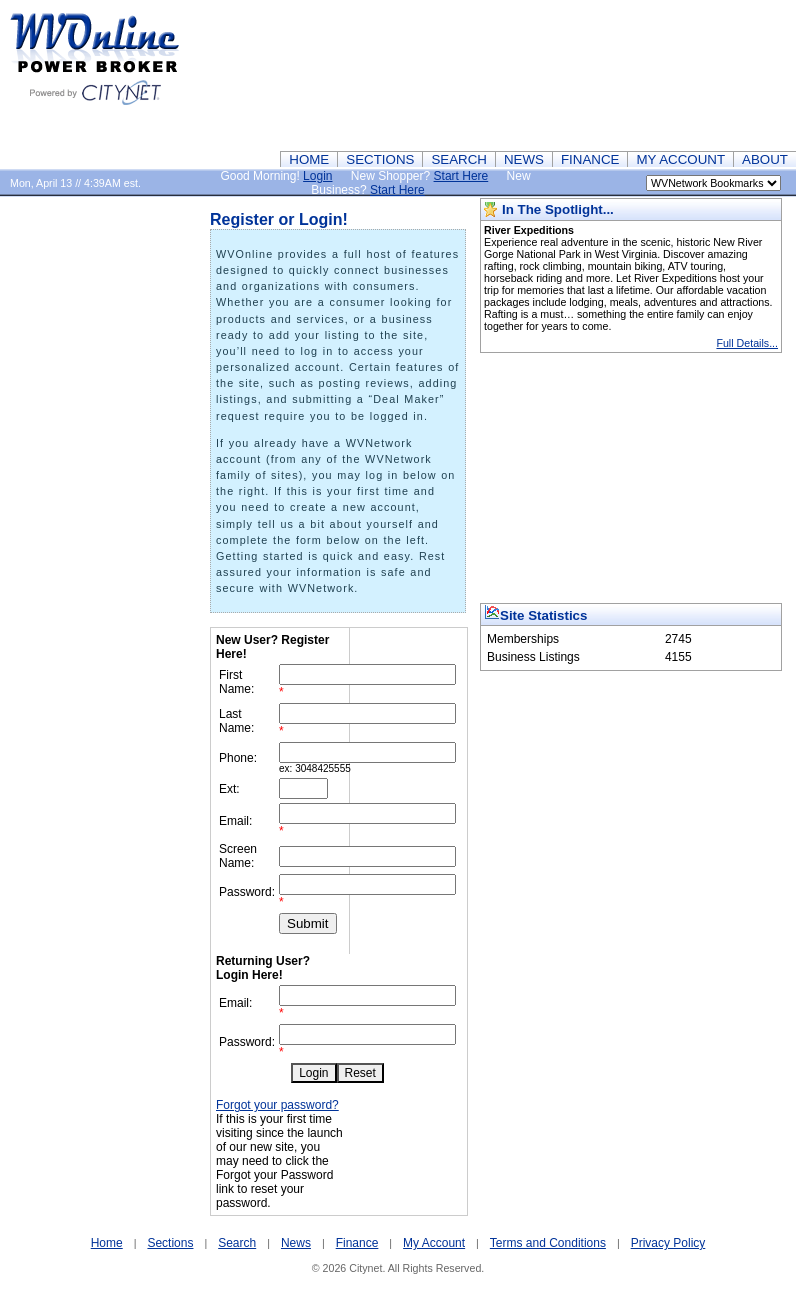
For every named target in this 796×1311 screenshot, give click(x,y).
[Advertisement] (699, 75)
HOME (309, 159)
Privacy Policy (668, 1243)
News (296, 1243)
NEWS (524, 159)
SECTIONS (380, 159)
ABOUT (765, 159)
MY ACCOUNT (680, 159)
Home (107, 1243)
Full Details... (747, 343)
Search (237, 1243)
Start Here (461, 176)
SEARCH (459, 159)
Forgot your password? (277, 1105)
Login (317, 176)
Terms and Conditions (548, 1243)
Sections (170, 1243)
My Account (434, 1243)
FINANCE (590, 159)
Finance (357, 1243)
